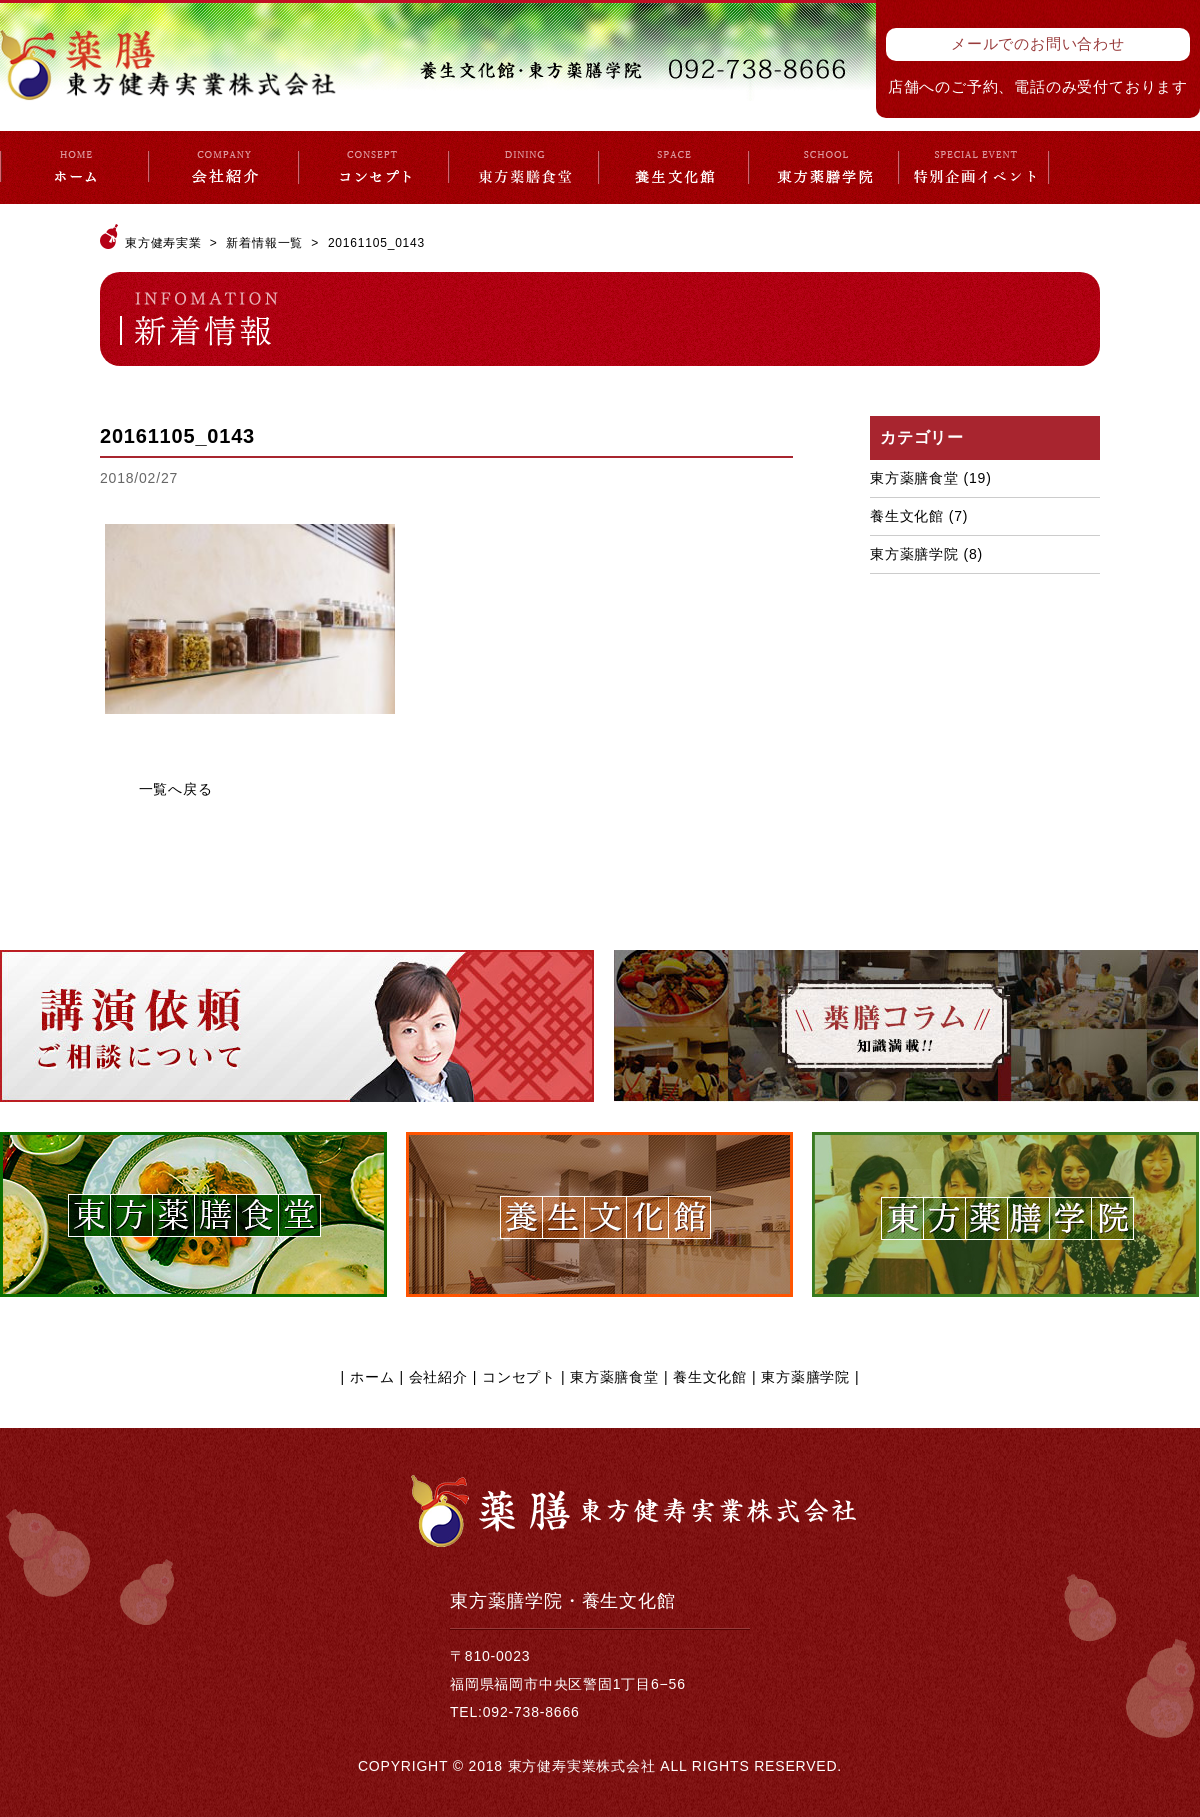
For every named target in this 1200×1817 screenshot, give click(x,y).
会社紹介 (438, 1377)
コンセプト (519, 1377)
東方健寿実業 (163, 243)
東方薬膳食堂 (914, 478)
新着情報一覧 (264, 243)
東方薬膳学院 (914, 554)
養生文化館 (907, 516)
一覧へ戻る (176, 789)
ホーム (372, 1377)
